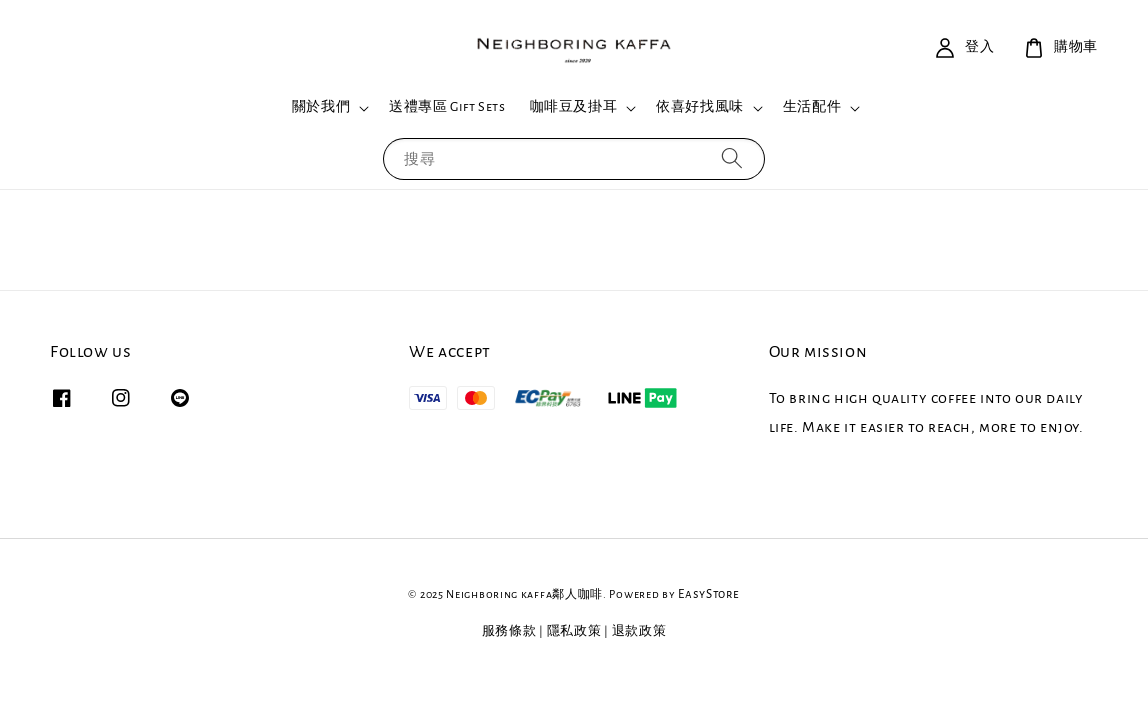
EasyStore (708, 594)
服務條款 (509, 631)
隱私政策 (574, 631)
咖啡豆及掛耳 (574, 107)
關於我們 (321, 107)
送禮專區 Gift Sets (447, 107)
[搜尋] (732, 158)
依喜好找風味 (700, 107)
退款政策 (639, 631)
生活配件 (812, 107)
